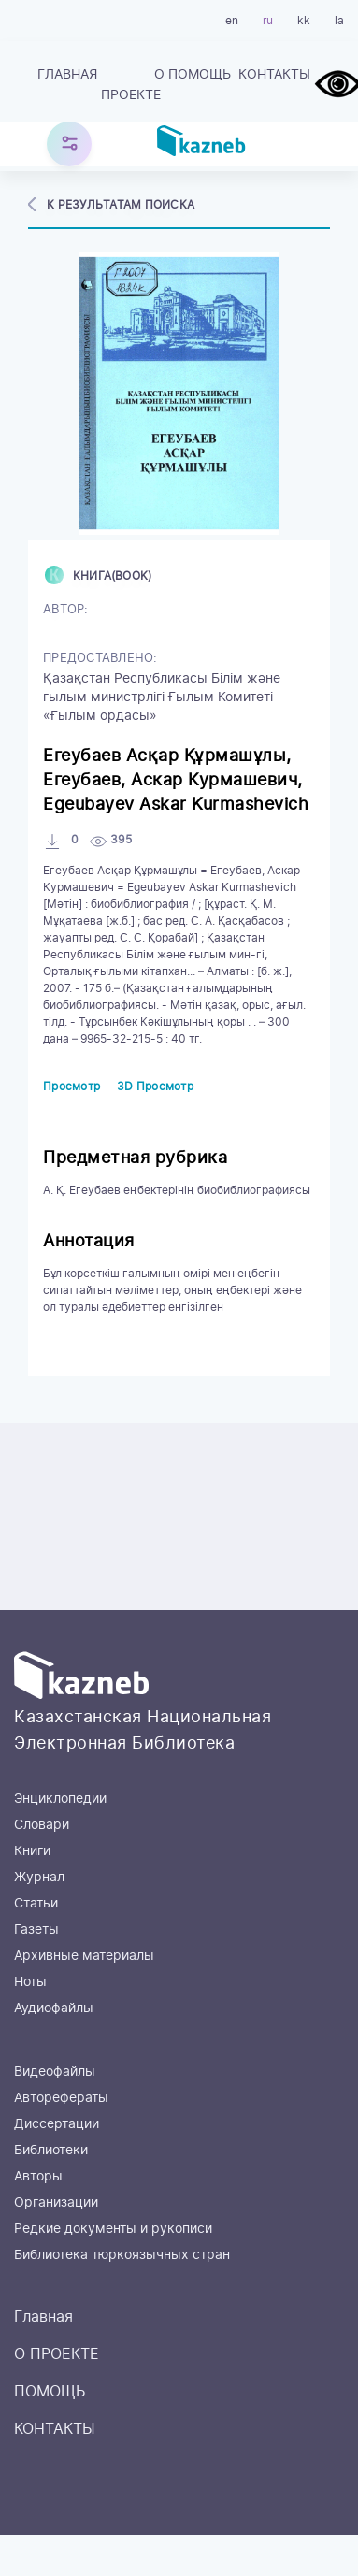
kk (303, 20)
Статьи (36, 1903)
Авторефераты (61, 2098)
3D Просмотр (155, 1086)
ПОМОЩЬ (199, 74)
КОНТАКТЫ (274, 74)
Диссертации (56, 2124)
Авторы (38, 2176)
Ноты (30, 1982)
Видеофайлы (54, 2072)
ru (268, 20)
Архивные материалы (84, 1956)
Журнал (39, 1877)
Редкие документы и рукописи (113, 2229)
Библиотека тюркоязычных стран (122, 2255)
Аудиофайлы (53, 2008)
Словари (41, 1825)
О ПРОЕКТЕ (133, 85)
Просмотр (71, 1086)
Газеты (36, 1929)
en (231, 20)
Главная (67, 74)
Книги (32, 1851)
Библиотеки (51, 2150)
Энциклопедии (60, 1799)
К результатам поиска (120, 204)
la (339, 20)
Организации (56, 2202)
